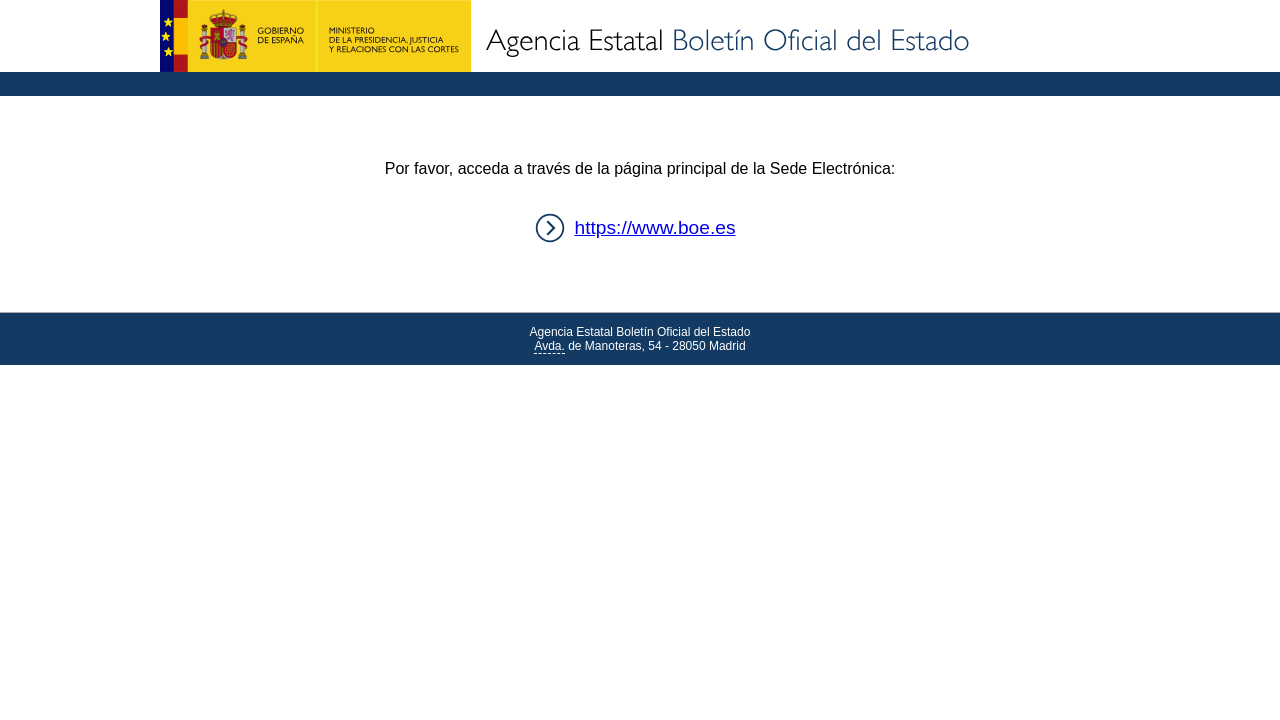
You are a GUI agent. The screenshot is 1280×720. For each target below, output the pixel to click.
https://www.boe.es (654, 227)
